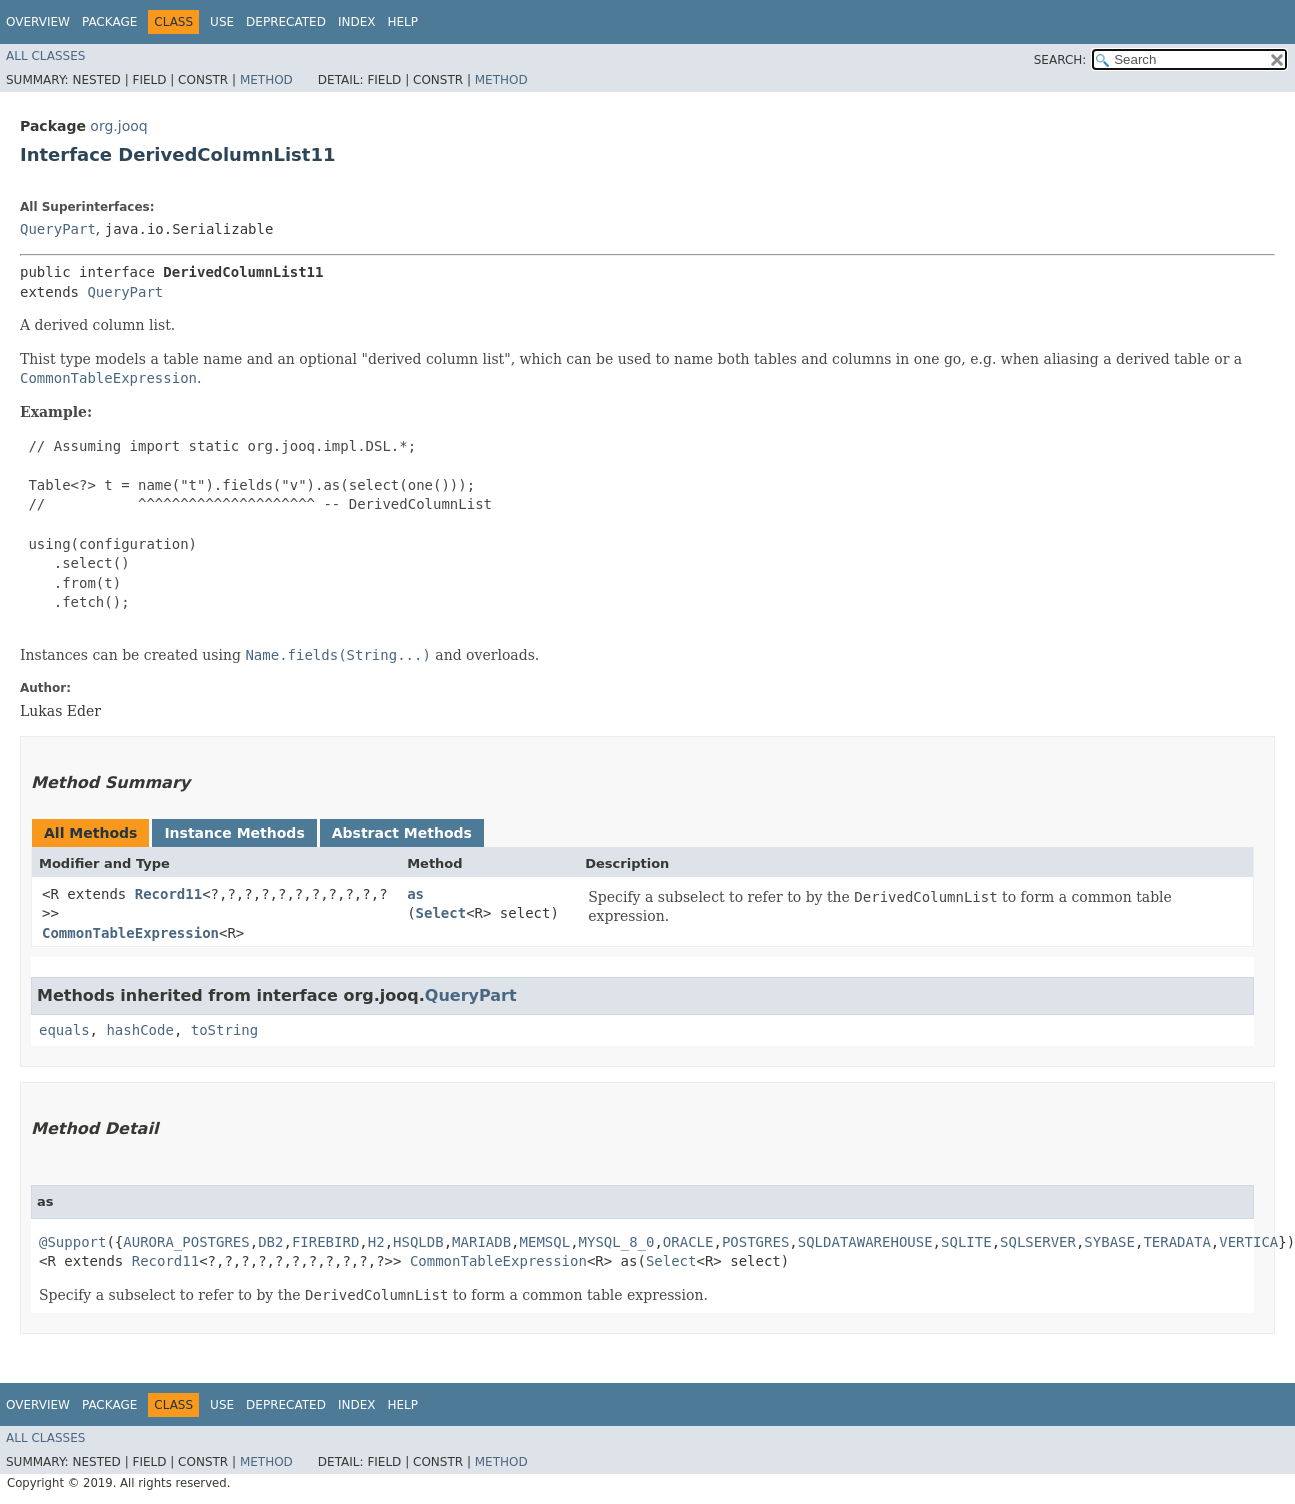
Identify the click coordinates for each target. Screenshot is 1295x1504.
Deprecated (286, 22)
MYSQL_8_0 (617, 1242)
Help (402, 22)
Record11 (168, 894)
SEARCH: (1060, 60)
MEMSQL (545, 1242)
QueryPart (58, 229)
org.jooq (118, 126)
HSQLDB (418, 1242)
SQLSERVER (1038, 1242)
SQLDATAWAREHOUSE (865, 1242)
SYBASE (1109, 1242)
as (415, 894)
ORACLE (688, 1242)
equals (64, 1030)
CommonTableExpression (130, 933)
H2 (376, 1242)
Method (266, 80)
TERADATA (1176, 1242)
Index (357, 22)
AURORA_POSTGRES (186, 1242)
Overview (38, 22)
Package (109, 22)
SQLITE (966, 1242)
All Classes (45, 56)
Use (222, 22)
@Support (72, 1242)
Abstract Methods (402, 833)
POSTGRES (755, 1242)
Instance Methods (234, 833)
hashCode (139, 1030)
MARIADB (481, 1242)
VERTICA (1248, 1242)
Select (441, 913)
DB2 (270, 1242)
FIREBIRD (325, 1242)
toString (224, 1030)
